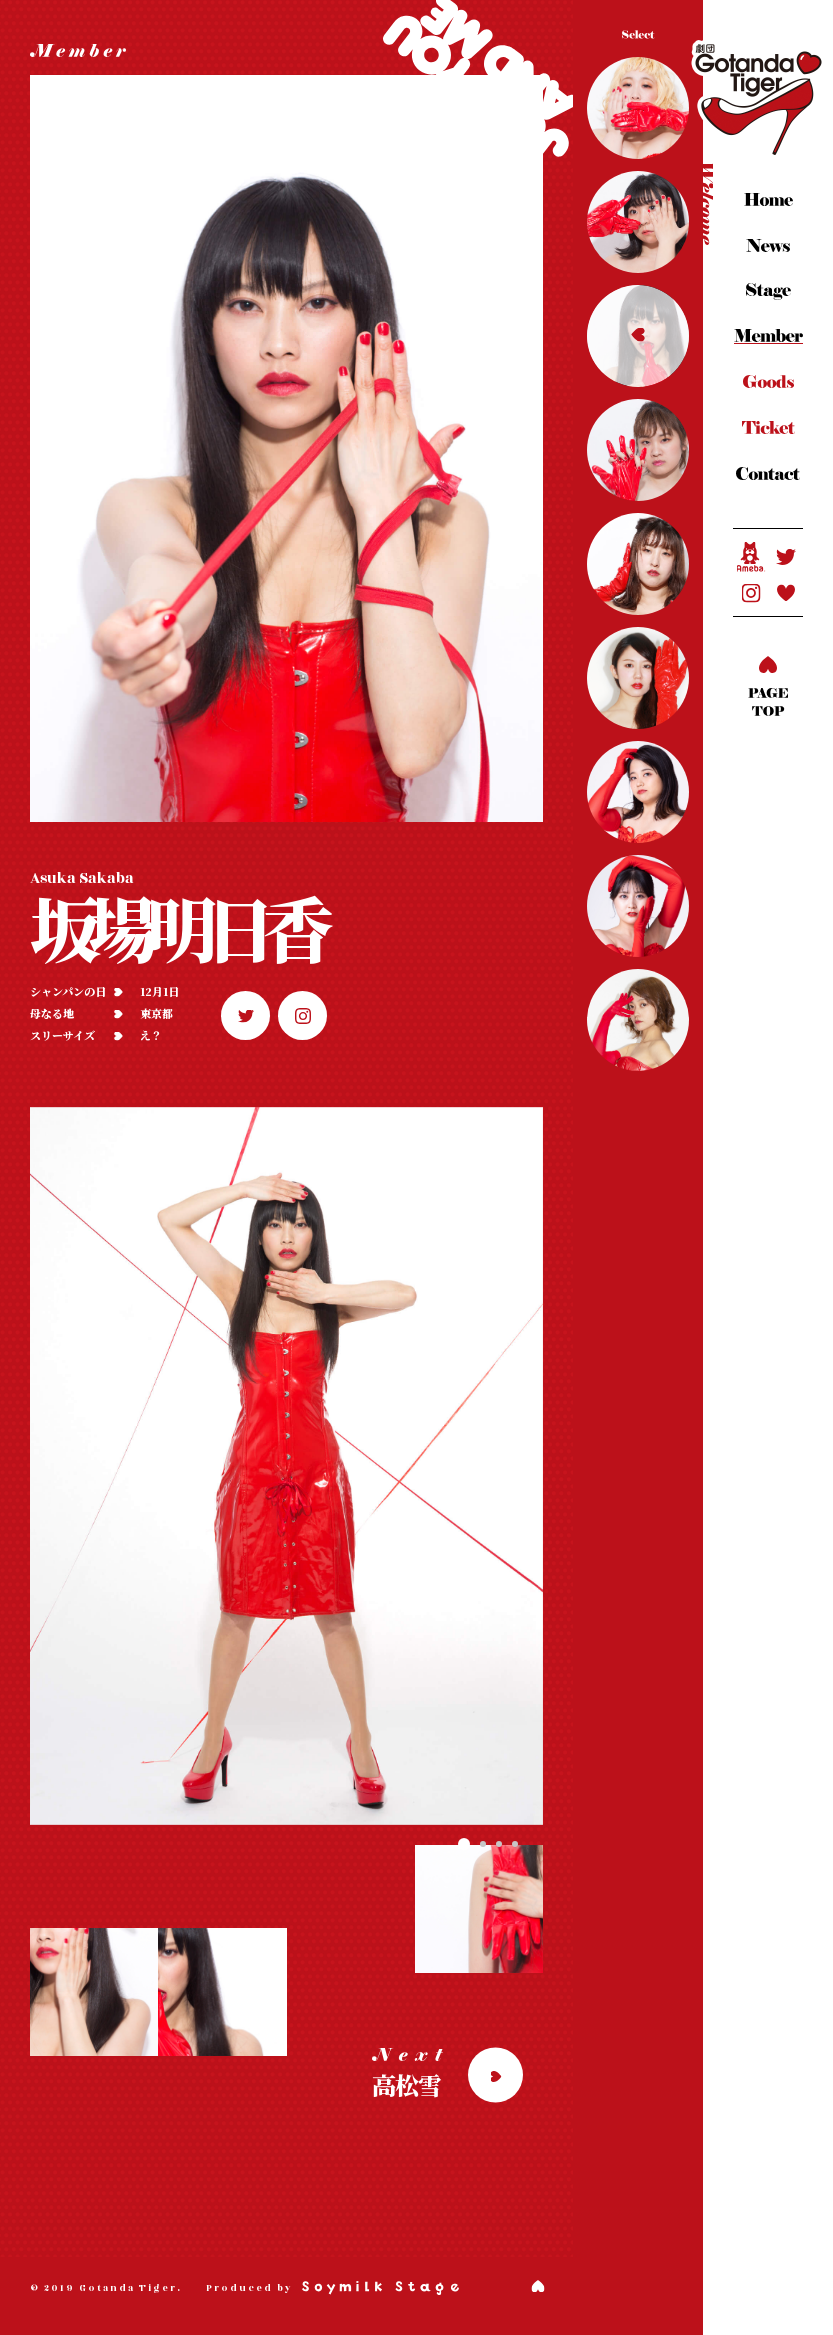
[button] (464, 1844)
